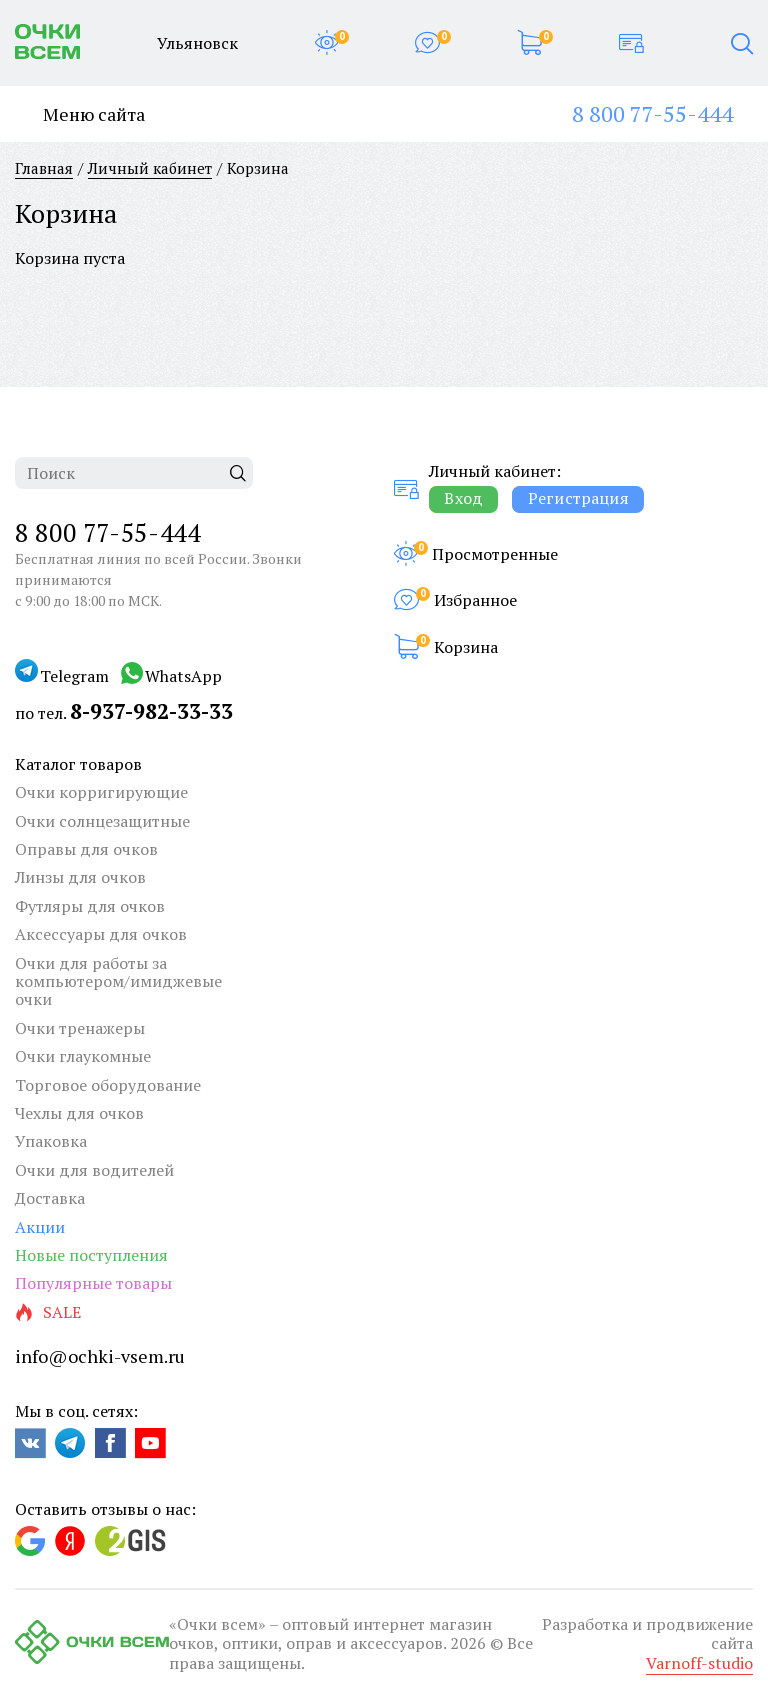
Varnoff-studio (699, 1663)
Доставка (50, 1198)
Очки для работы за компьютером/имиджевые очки (118, 981)
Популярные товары (93, 1283)
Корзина (466, 647)
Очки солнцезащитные (102, 821)
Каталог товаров (78, 764)
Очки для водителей (94, 1170)
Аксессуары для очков (101, 934)
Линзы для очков (80, 877)
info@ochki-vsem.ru (100, 1356)
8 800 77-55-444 (652, 113)
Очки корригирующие (101, 792)
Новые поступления (91, 1255)
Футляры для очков (90, 906)
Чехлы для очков (79, 1113)
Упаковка (51, 1141)
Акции (40, 1227)
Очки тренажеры (80, 1028)
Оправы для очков (86, 849)
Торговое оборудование (108, 1085)
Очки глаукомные (83, 1056)
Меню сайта (80, 114)
